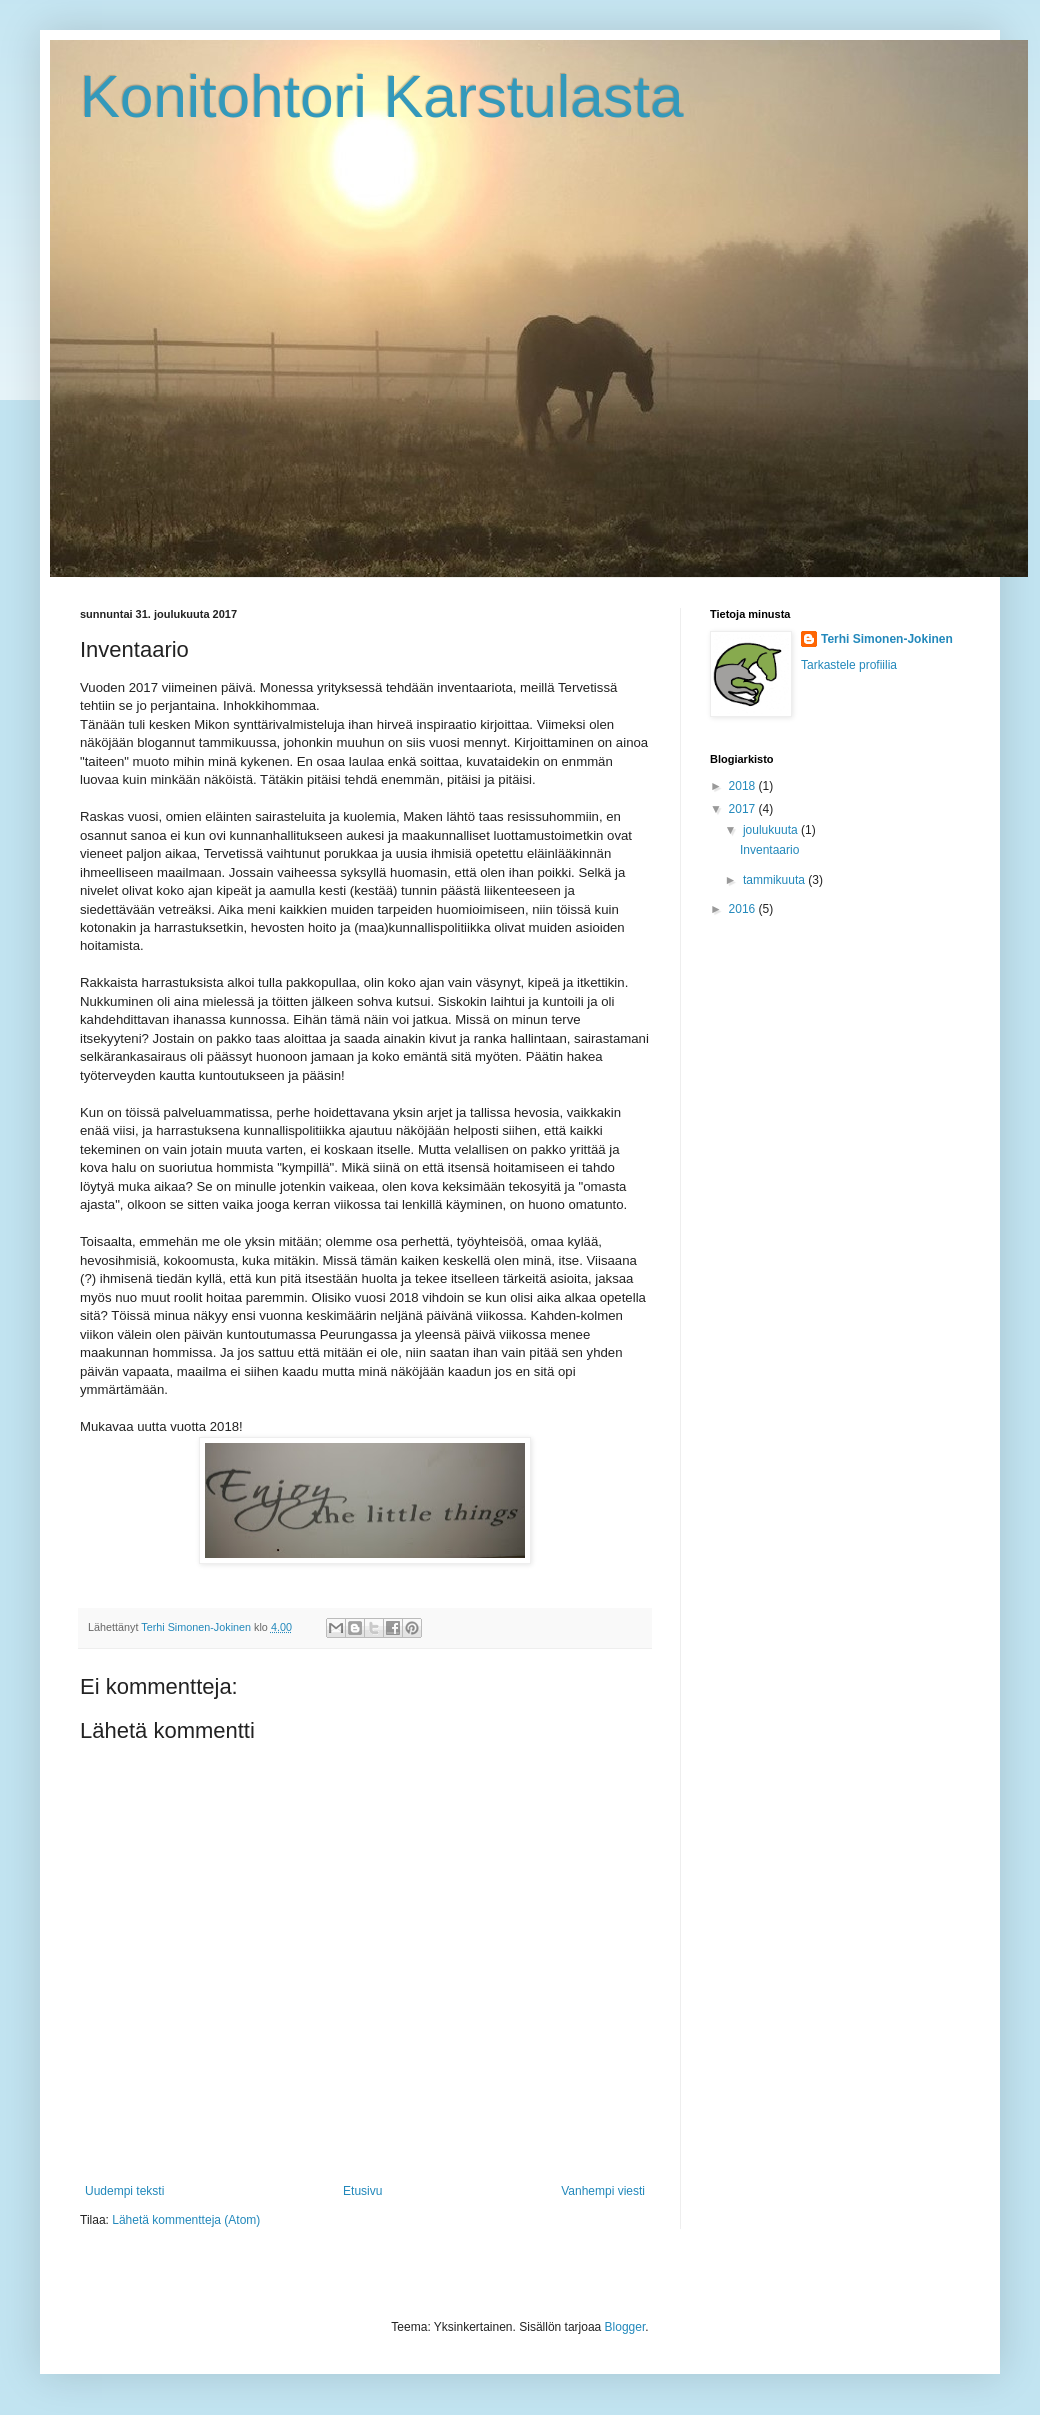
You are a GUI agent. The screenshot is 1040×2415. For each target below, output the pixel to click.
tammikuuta (775, 880)
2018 (744, 786)
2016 (744, 909)
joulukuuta (772, 830)
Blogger (625, 2327)
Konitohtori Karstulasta (382, 96)
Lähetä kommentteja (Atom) (186, 2220)
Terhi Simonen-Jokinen (887, 639)
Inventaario (769, 850)
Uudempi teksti (124, 2191)
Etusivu (362, 2191)
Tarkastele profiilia (849, 665)
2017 (744, 809)
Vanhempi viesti (603, 2191)
